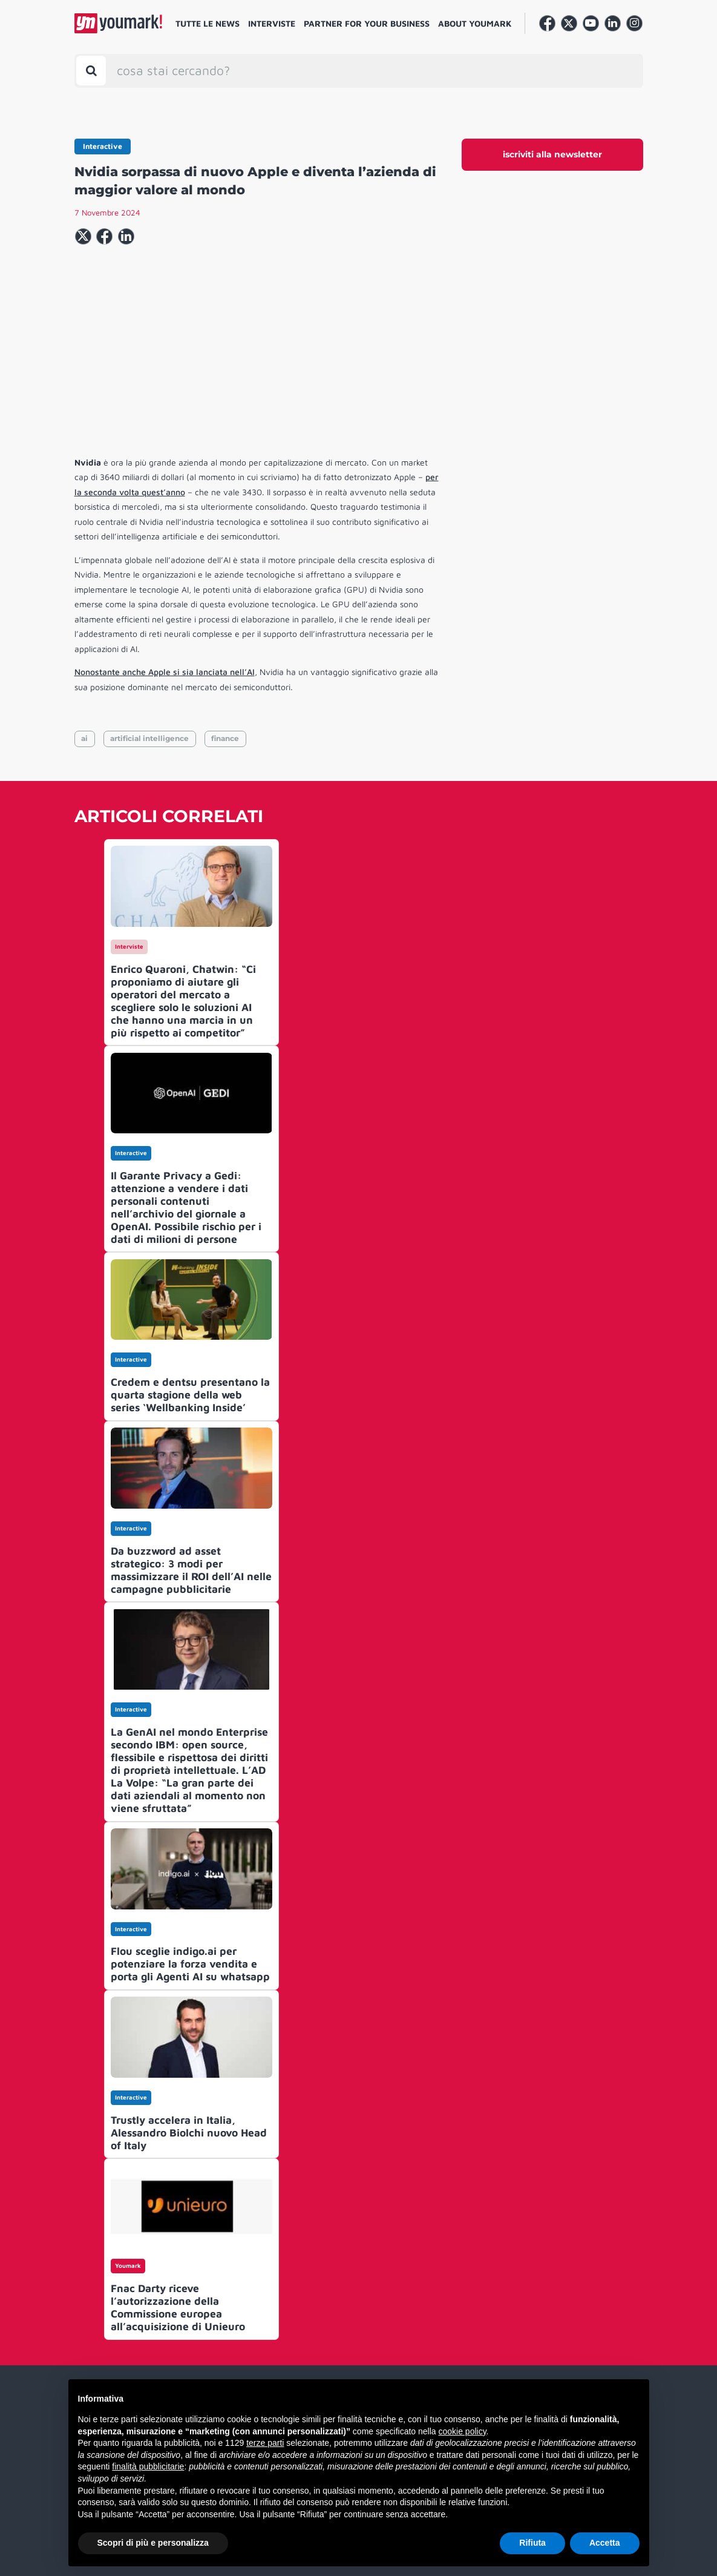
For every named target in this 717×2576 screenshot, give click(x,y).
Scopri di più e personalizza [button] (153, 2543)
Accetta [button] (604, 2543)
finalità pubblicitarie (148, 2466)
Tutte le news (207, 23)
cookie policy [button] (462, 2431)
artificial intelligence (149, 738)
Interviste (271, 23)
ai (84, 738)
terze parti (265, 2443)
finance (225, 738)
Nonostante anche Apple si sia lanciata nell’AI (164, 672)
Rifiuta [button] (532, 2543)
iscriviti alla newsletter (552, 154)
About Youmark (475, 23)
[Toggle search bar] (91, 70)
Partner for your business (367, 23)
